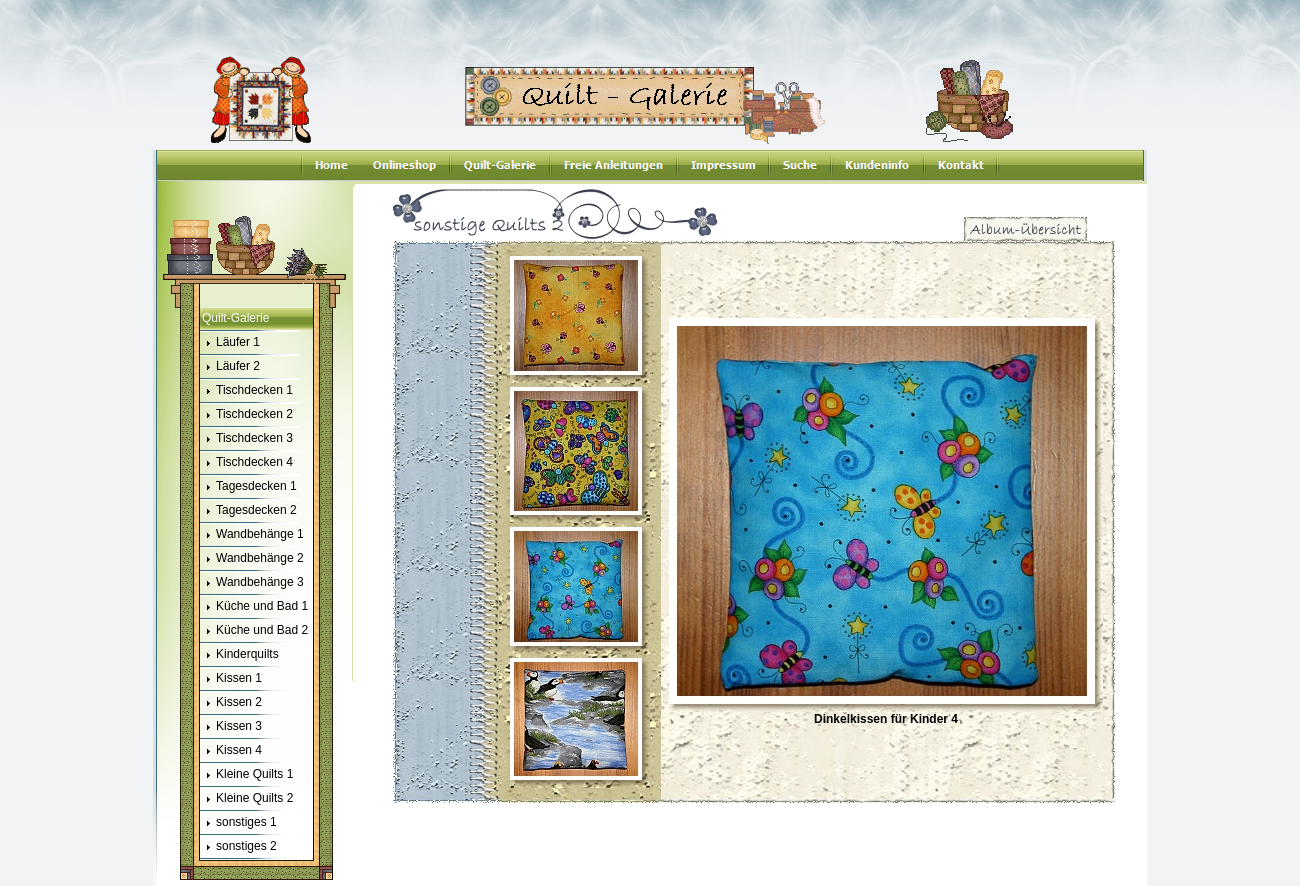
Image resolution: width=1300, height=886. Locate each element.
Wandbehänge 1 (252, 535)
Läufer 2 (230, 367)
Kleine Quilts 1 (246, 775)
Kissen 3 (231, 727)
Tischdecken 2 (246, 415)
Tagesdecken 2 (248, 511)
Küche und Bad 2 (254, 631)
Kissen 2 (231, 703)
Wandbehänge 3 (252, 583)
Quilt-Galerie (235, 318)
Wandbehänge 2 (252, 559)
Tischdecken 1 (246, 391)
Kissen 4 (231, 751)
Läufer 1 (230, 343)
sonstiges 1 (238, 823)
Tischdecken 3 (246, 439)
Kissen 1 (231, 679)
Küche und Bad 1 (254, 607)
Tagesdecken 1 (248, 487)
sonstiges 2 (238, 847)
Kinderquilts (239, 655)
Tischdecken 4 (246, 463)
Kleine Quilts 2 (246, 799)
